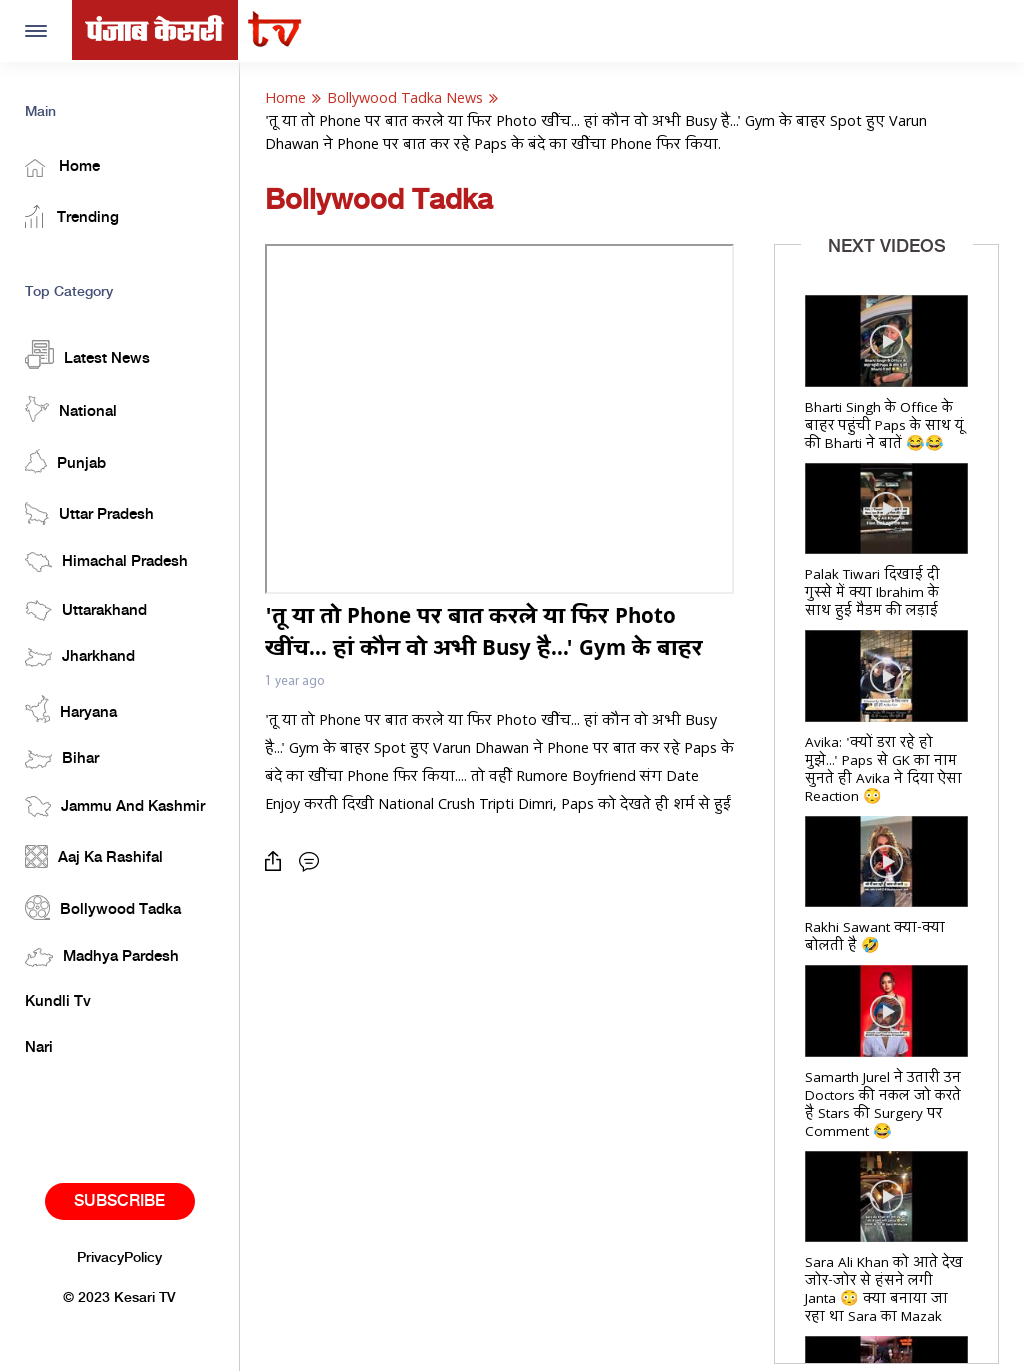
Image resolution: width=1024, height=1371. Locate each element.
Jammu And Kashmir (115, 806)
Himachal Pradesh (106, 562)
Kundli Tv (58, 1002)
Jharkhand (80, 657)
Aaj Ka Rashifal (94, 856)
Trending (72, 216)
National (71, 409)
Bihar (62, 759)
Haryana (71, 709)
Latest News (87, 354)
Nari (39, 1048)
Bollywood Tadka (103, 907)
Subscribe (119, 1201)
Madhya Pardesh (102, 957)
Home (62, 168)
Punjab (65, 461)
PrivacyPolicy (119, 1258)
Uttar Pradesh (89, 513)
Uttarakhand (86, 610)
